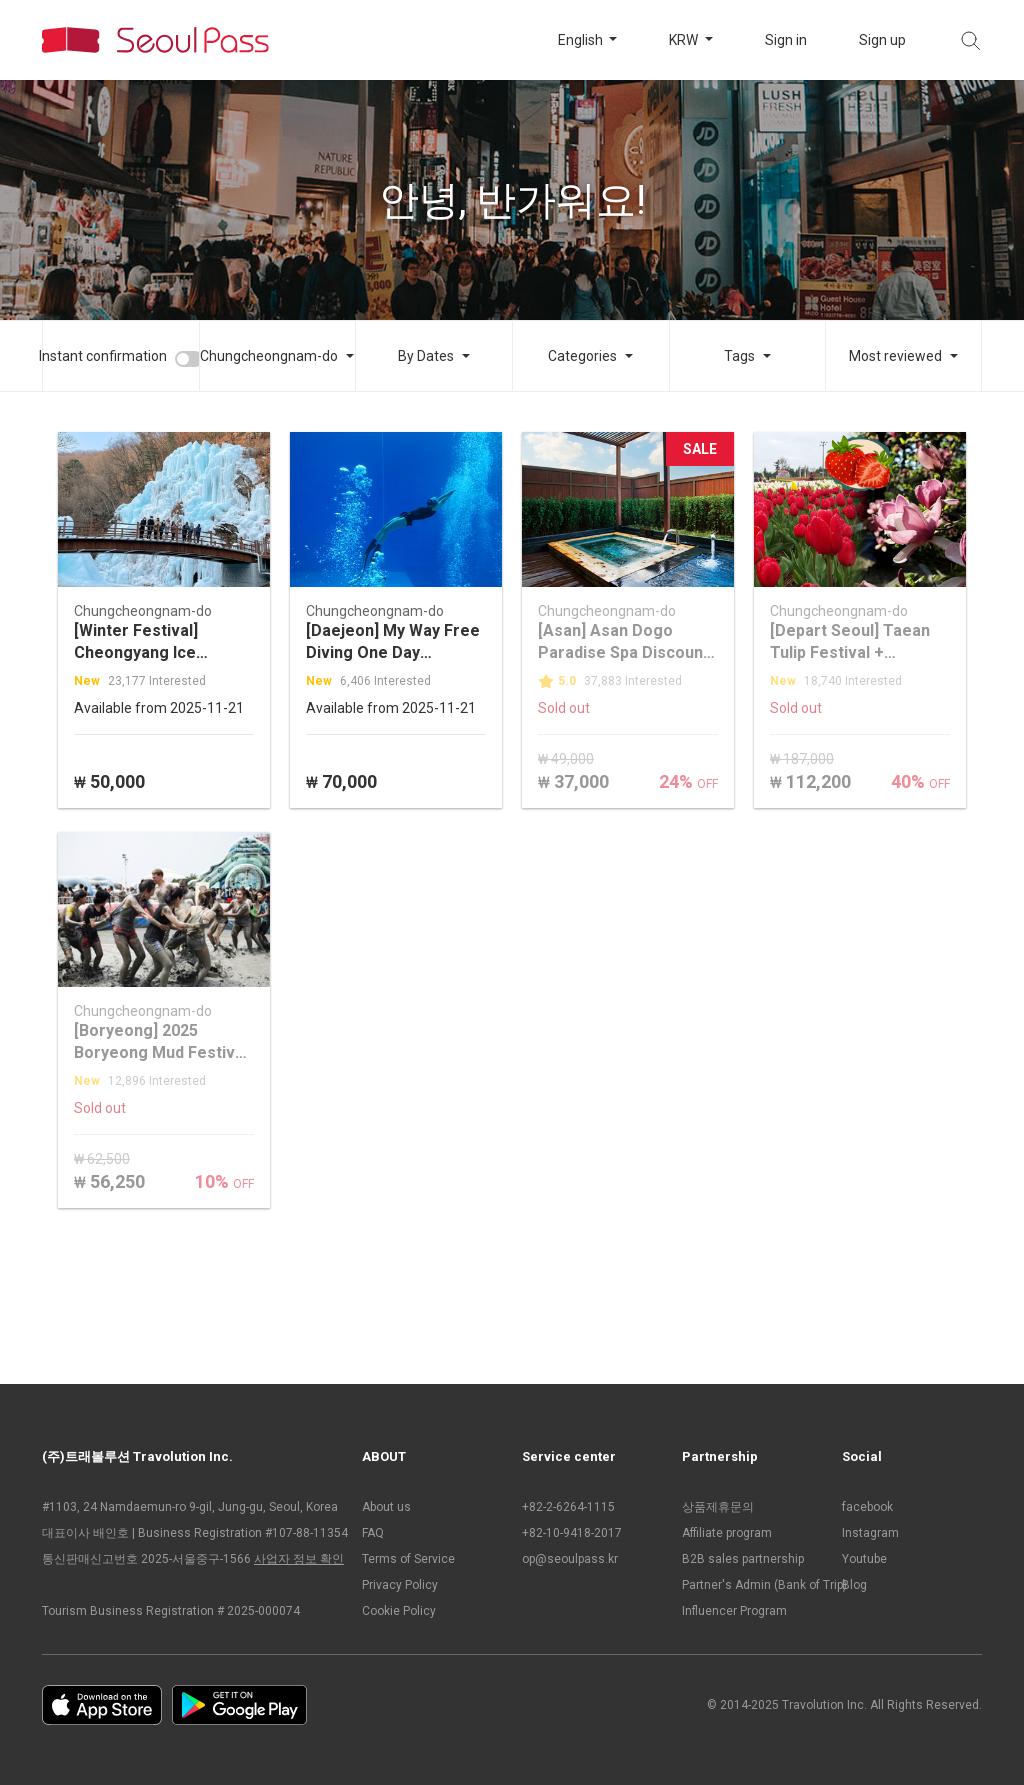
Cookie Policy (399, 1611)
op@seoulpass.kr (570, 1559)
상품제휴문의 (718, 1507)
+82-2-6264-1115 (568, 1507)
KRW (685, 40)
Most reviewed (895, 356)
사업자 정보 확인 (299, 1559)
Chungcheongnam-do (269, 356)
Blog (854, 1585)
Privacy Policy (400, 1585)
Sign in (786, 40)
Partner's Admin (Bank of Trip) (752, 1585)
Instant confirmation (103, 356)
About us (386, 1507)
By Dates (426, 356)
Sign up (882, 40)
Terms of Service (408, 1559)
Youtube (864, 1559)
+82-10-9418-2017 (572, 1533)
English (582, 40)
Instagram (870, 1533)
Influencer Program (734, 1611)
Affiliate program (727, 1533)
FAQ (373, 1533)
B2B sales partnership (743, 1559)
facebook (867, 1507)
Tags (739, 356)
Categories (582, 356)
